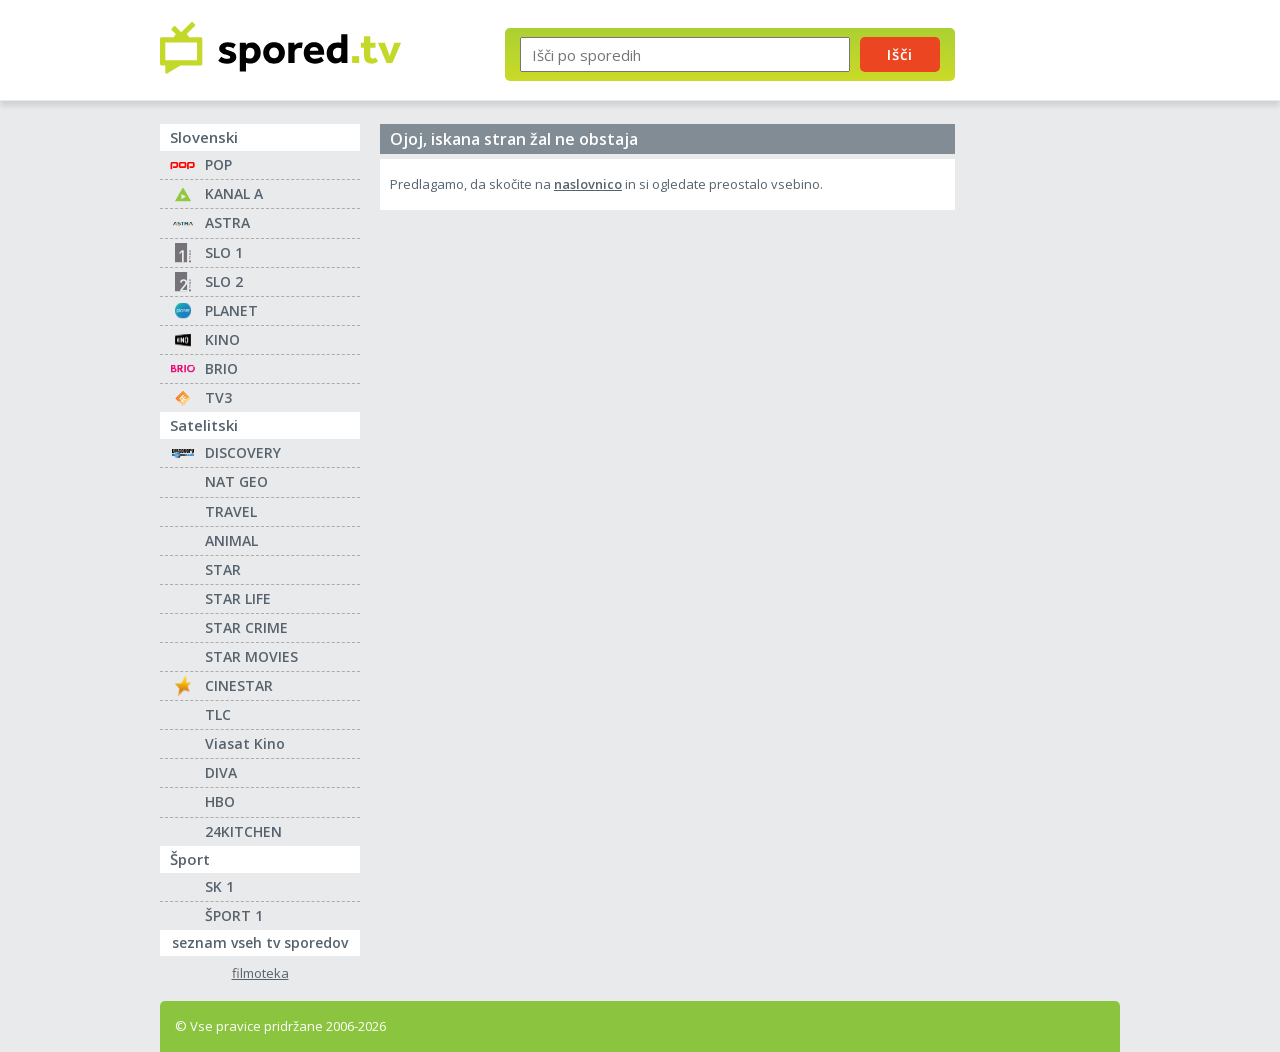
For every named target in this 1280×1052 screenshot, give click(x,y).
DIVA (221, 772)
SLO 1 (224, 252)
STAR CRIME (246, 627)
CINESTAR (239, 685)
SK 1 (219, 886)
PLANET (231, 310)
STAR (223, 569)
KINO (222, 339)
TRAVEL (231, 511)
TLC (218, 714)
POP (218, 164)
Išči (900, 54)
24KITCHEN (243, 831)
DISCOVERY (243, 452)
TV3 (218, 397)
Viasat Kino (245, 743)
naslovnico (588, 184)
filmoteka (260, 973)
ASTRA (227, 222)
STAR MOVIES (251, 656)
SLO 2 (224, 281)
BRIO (221, 368)
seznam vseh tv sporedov (266, 941)
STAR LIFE (238, 598)
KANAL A (234, 193)
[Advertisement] (1055, 328)
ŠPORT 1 (234, 915)
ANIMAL (231, 540)
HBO (220, 801)
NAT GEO (236, 481)
